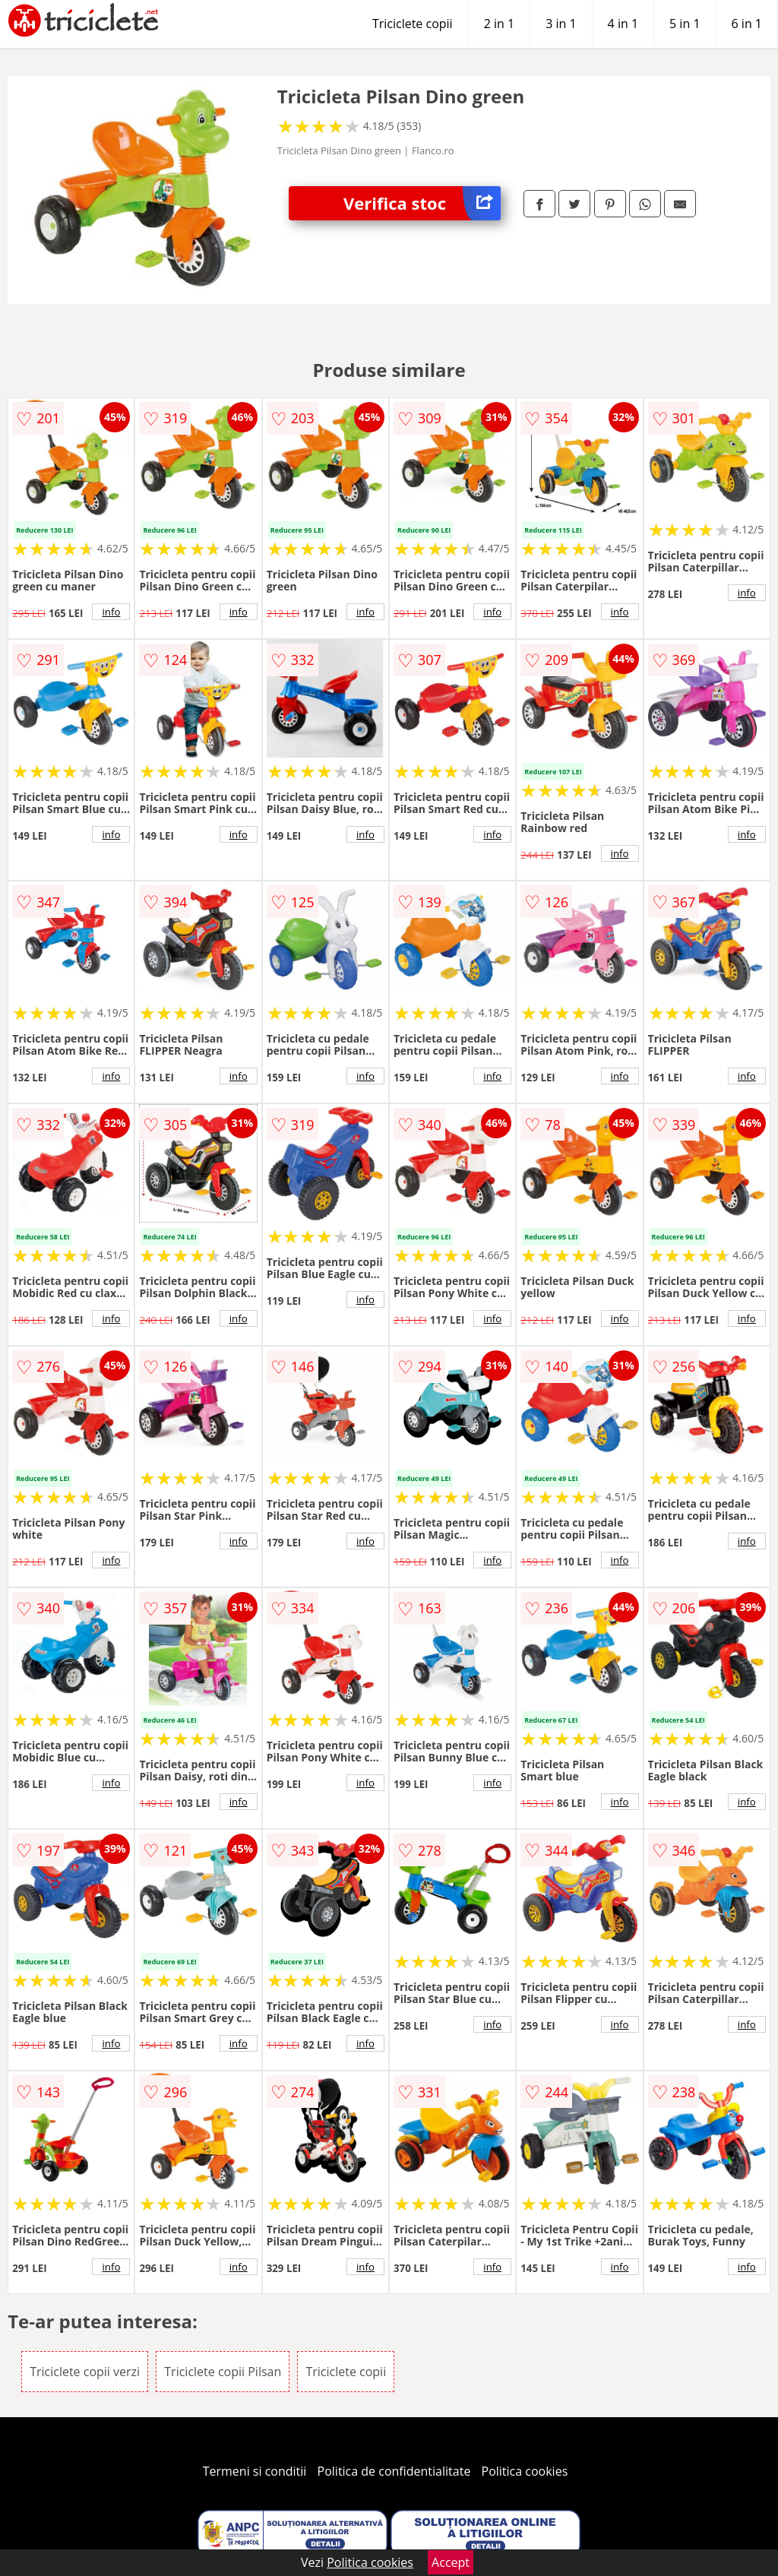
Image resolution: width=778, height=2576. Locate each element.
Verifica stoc (422, 203)
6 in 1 (747, 23)
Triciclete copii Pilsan (222, 2371)
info (111, 612)
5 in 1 (684, 23)
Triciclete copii (412, 23)
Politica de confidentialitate (394, 2471)
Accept (451, 2562)
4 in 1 (623, 23)
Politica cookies (525, 2471)
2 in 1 (499, 23)
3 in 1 (561, 23)
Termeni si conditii (255, 2471)
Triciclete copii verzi (85, 2371)
